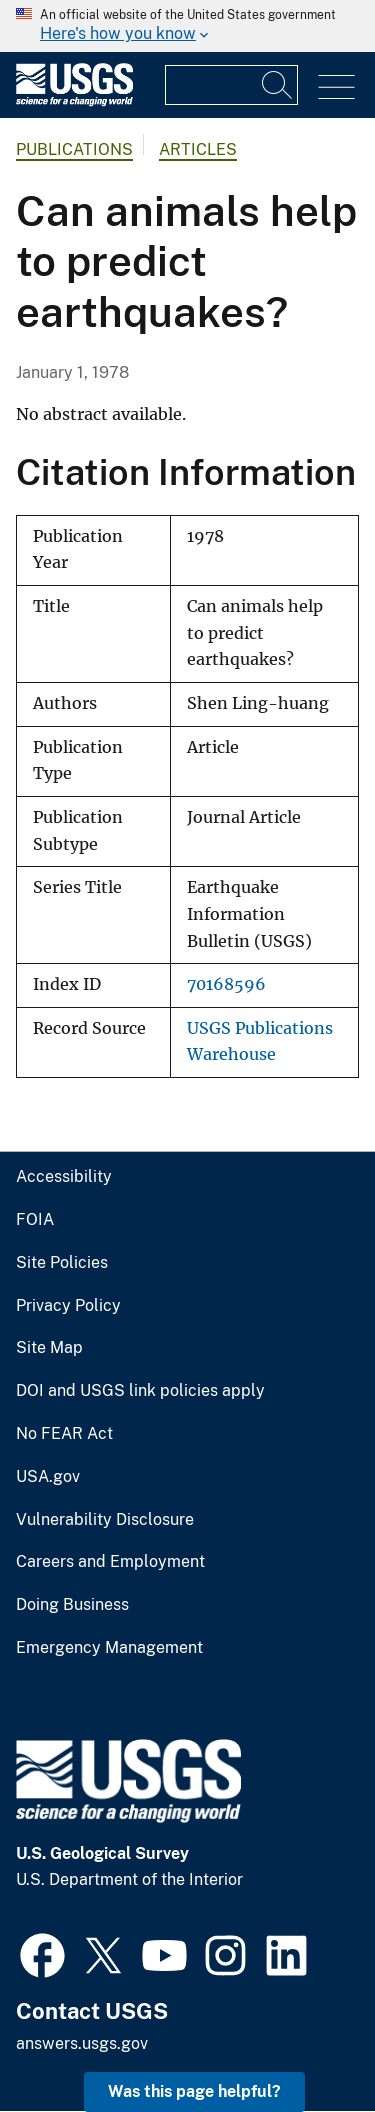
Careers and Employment (110, 1562)
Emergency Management (109, 1648)
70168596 (226, 984)
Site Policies (62, 1263)
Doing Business (72, 1605)
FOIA (35, 1220)
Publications (74, 149)
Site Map (49, 1348)
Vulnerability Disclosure (105, 1520)
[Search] (278, 85)
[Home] (74, 101)
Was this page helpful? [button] (194, 2091)
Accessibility (64, 1177)
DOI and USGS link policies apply (140, 1391)
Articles (198, 149)
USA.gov (48, 1477)
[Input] (231, 85)
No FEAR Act (64, 1434)
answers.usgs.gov (82, 2043)
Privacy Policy (68, 1306)
